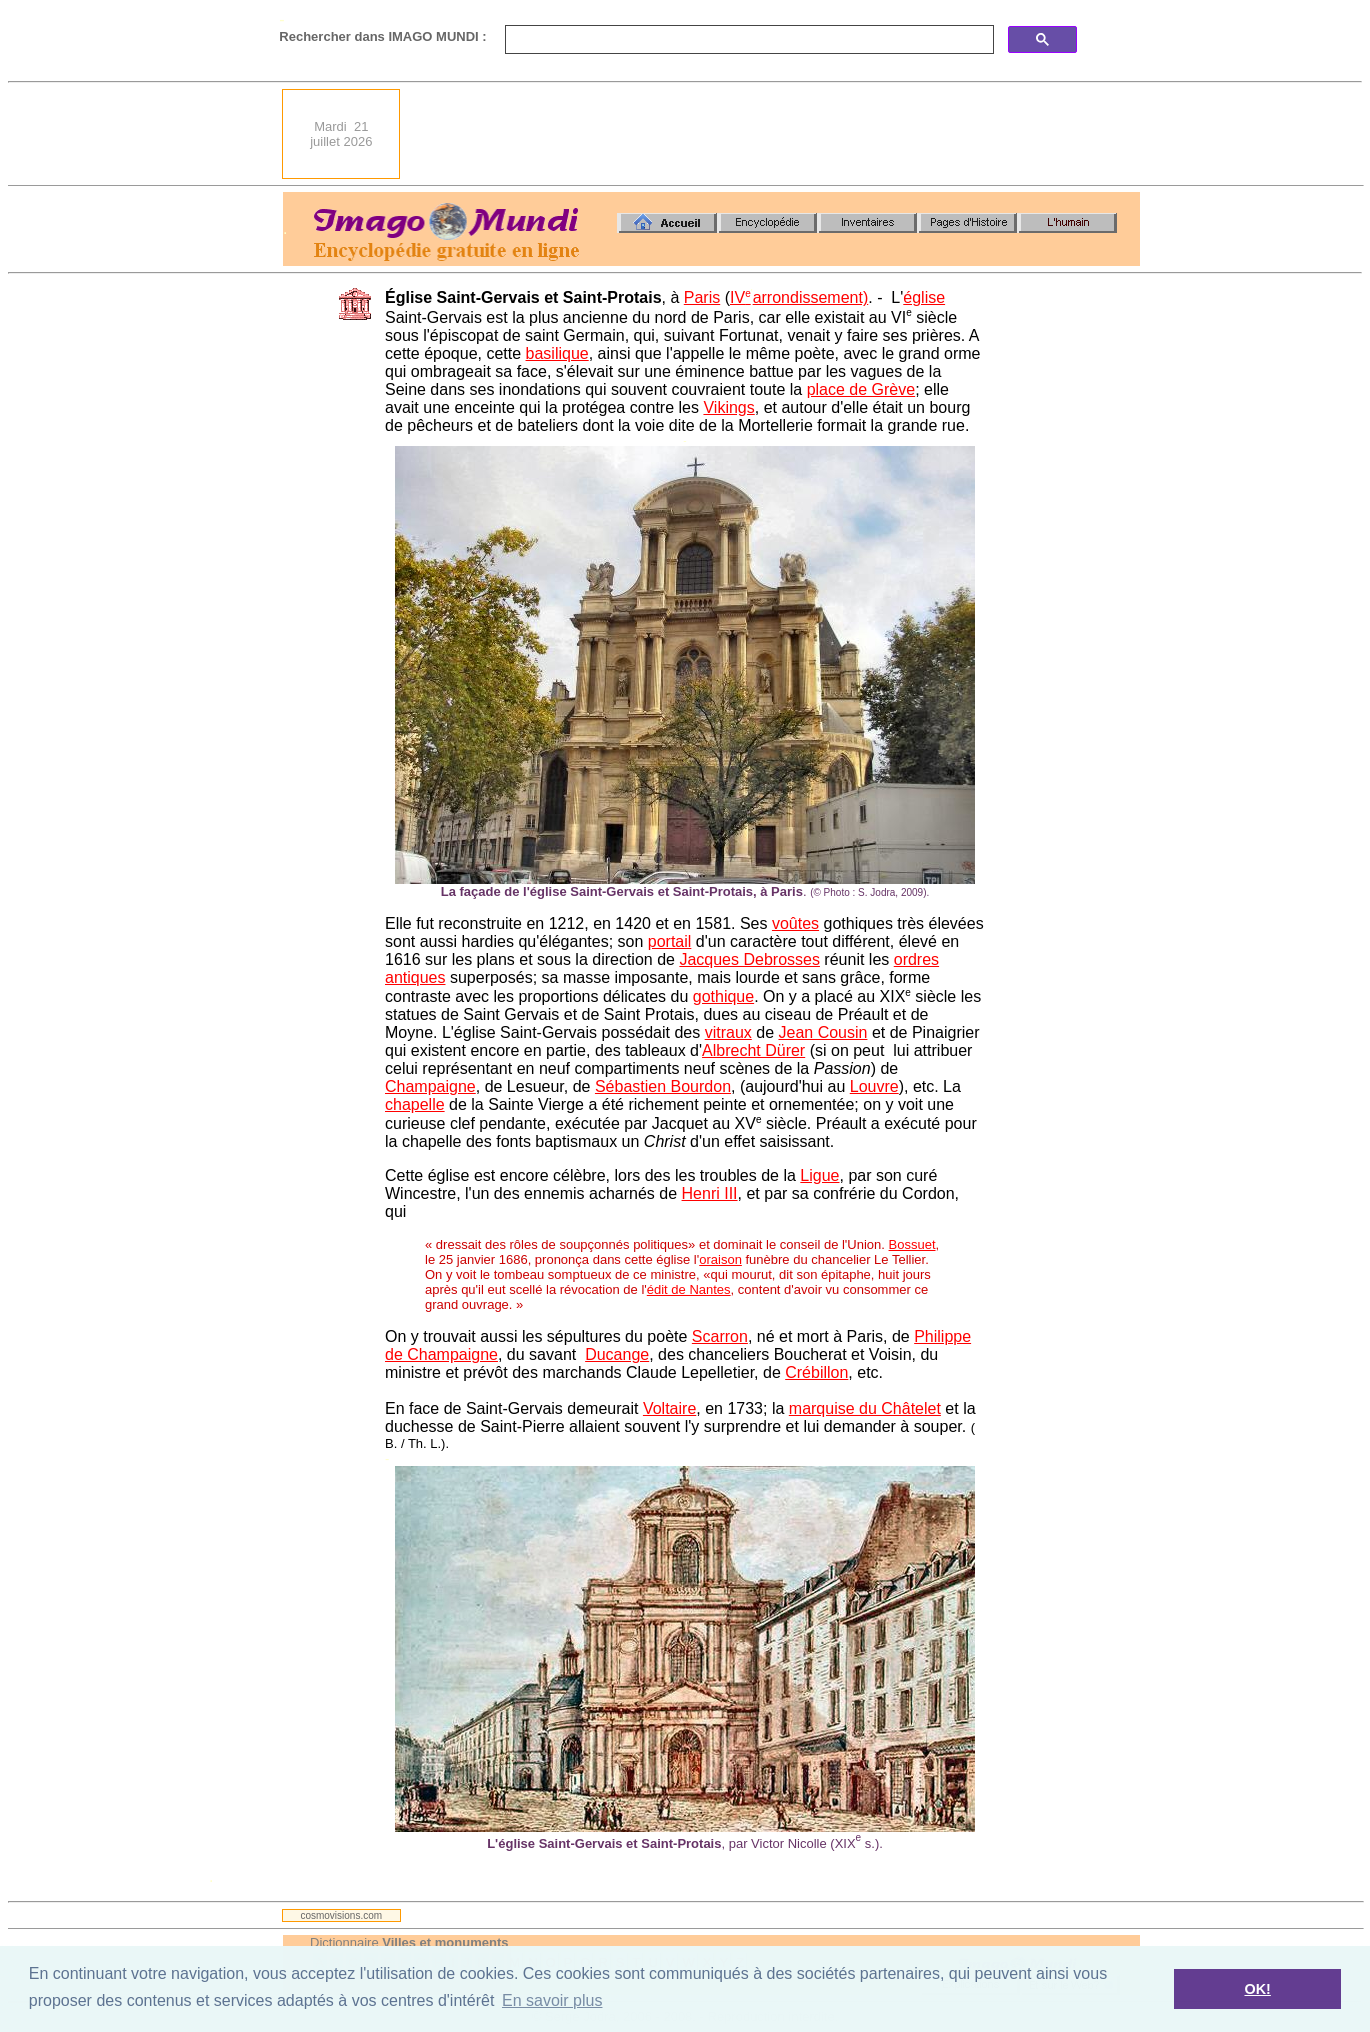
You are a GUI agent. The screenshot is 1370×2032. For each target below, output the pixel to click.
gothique (723, 996)
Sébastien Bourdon (663, 1086)
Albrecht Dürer (753, 1050)
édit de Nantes (689, 1289)
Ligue (819, 1175)
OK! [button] (1257, 1989)
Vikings (728, 407)
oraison (720, 1259)
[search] (747, 40)
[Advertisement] (776, 134)
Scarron (720, 1336)
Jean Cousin (822, 1032)
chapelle (415, 1104)
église (924, 297)
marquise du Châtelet (865, 1408)
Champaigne (430, 1086)
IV (740, 297)
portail (670, 941)
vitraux (728, 1032)
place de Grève (861, 389)
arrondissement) (811, 297)
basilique (557, 353)
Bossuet (912, 1244)
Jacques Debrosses (749, 959)
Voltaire (669, 1408)
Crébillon (816, 1372)
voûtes (795, 923)
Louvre (874, 1086)
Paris (702, 297)
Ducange (617, 1354)
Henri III (710, 1193)
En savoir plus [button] (552, 2000)
